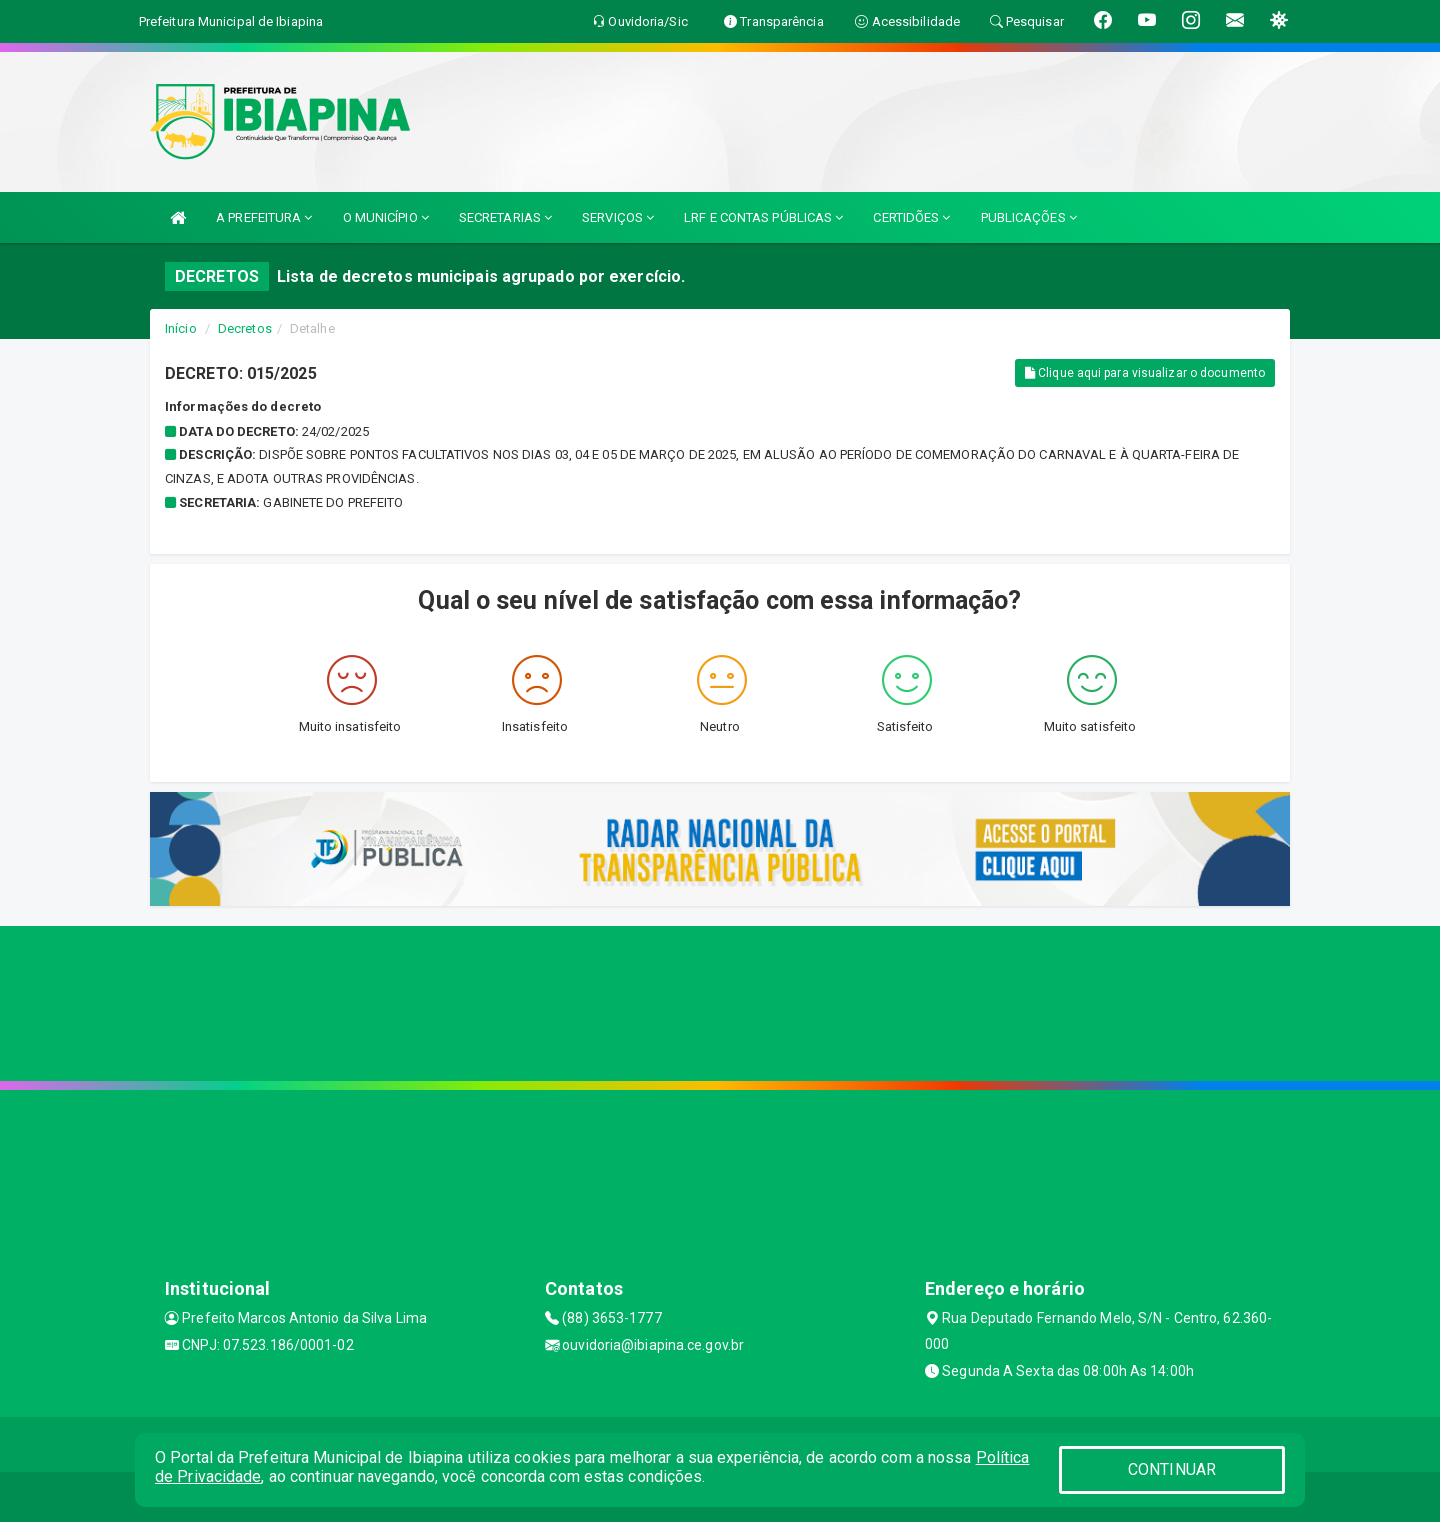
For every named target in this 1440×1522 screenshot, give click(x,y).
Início (181, 328)
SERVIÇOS (618, 217)
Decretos (245, 328)
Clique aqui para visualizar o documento (1145, 373)
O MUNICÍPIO (386, 217)
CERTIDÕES (911, 217)
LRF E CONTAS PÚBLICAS (763, 217)
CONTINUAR (1172, 1469)
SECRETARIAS (505, 217)
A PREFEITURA (264, 217)
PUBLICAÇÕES (1029, 217)
